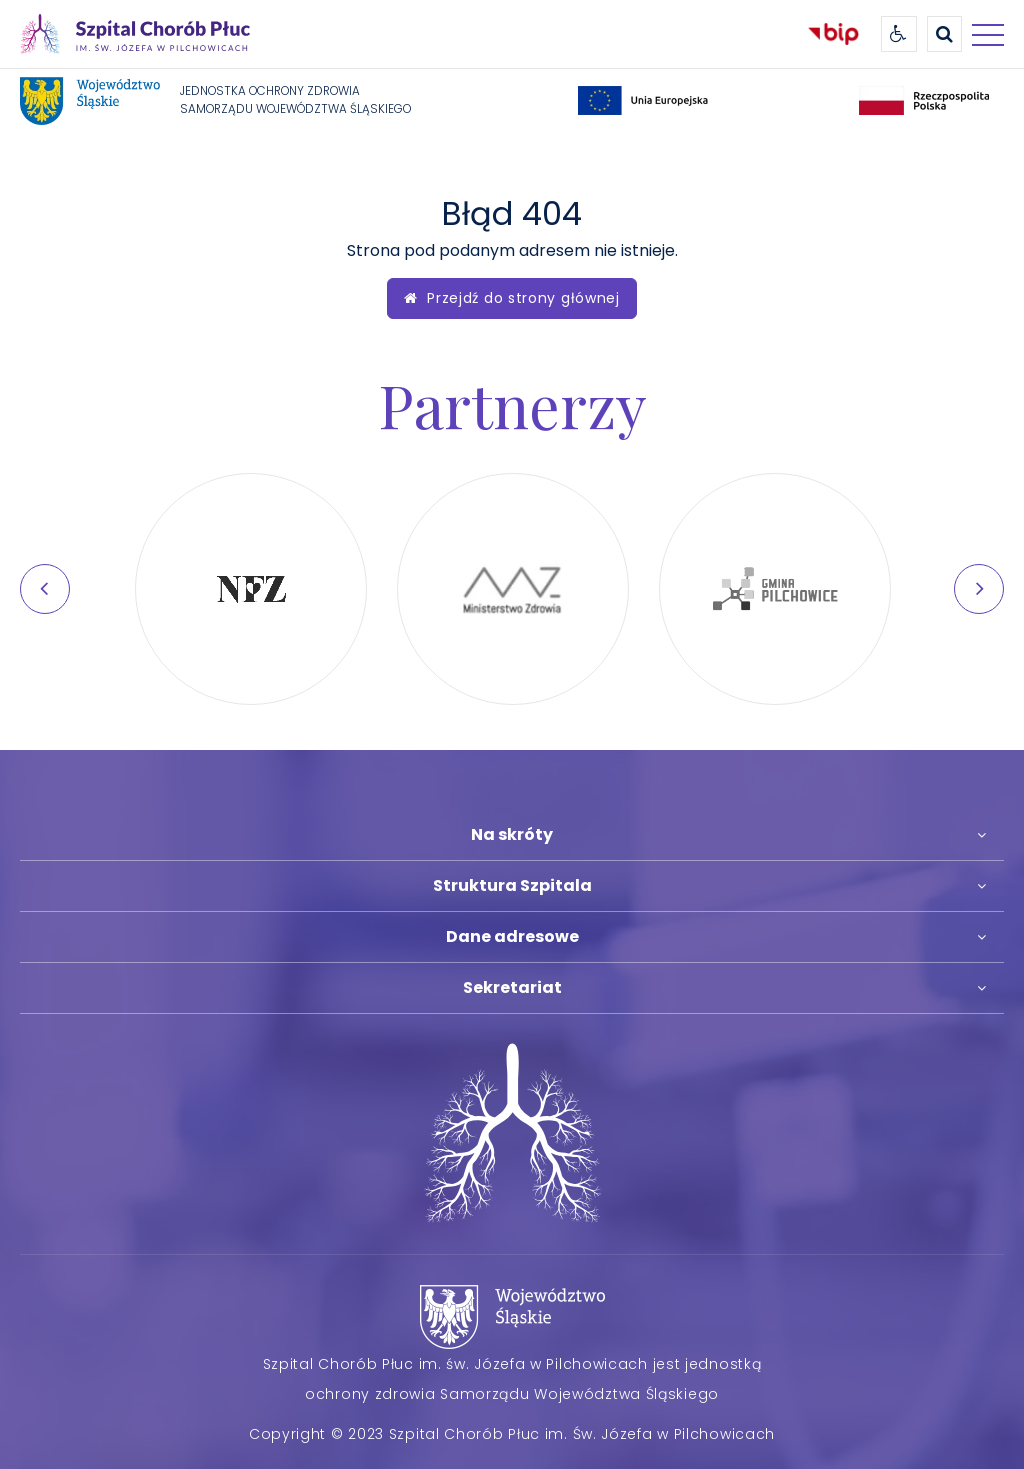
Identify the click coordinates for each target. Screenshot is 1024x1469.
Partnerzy (512, 404)
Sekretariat (512, 987)
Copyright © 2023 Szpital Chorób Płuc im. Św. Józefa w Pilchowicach (512, 1434)
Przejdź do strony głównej (512, 298)
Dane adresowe (512, 936)
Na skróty (512, 834)
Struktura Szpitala (512, 885)
